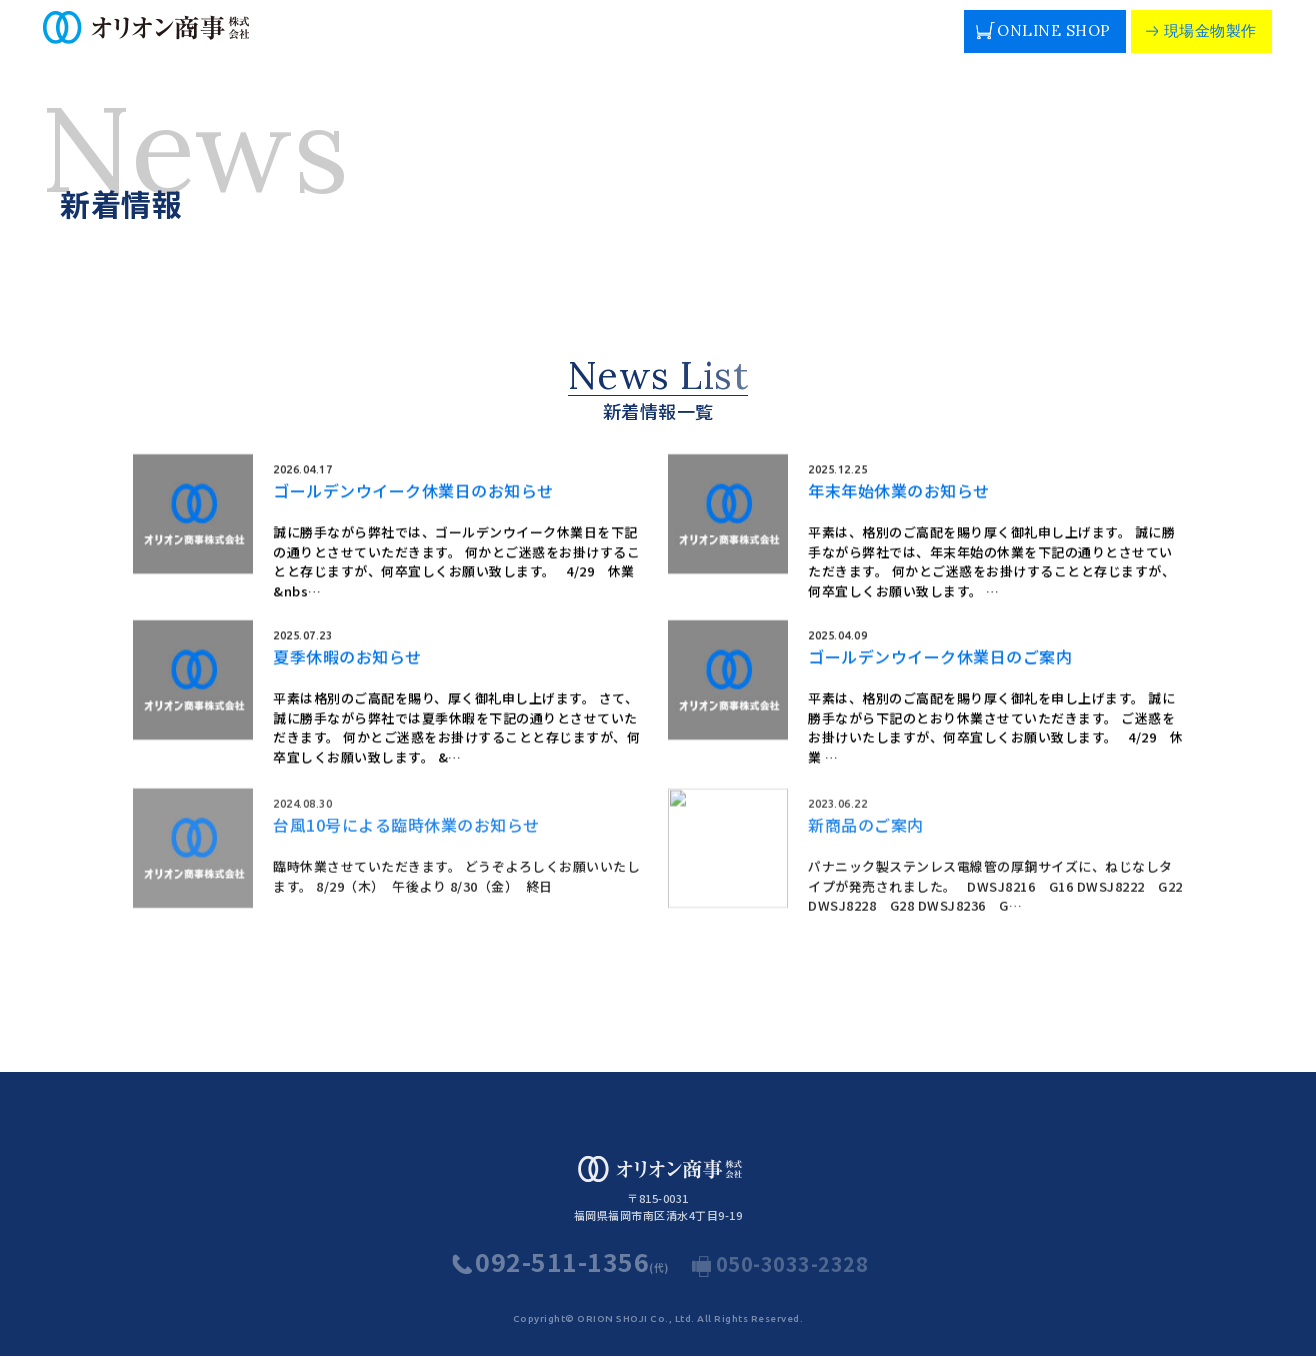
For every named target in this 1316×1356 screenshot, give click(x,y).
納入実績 (647, 45)
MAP (932, 19)
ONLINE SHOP (1042, 28)
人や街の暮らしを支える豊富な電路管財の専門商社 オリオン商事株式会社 (202, 35)
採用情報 (812, 45)
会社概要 (399, 45)
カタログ (729, 45)
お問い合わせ (909, 45)
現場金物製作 (1199, 28)
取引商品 (564, 45)
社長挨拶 (482, 45)
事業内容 (317, 45)
